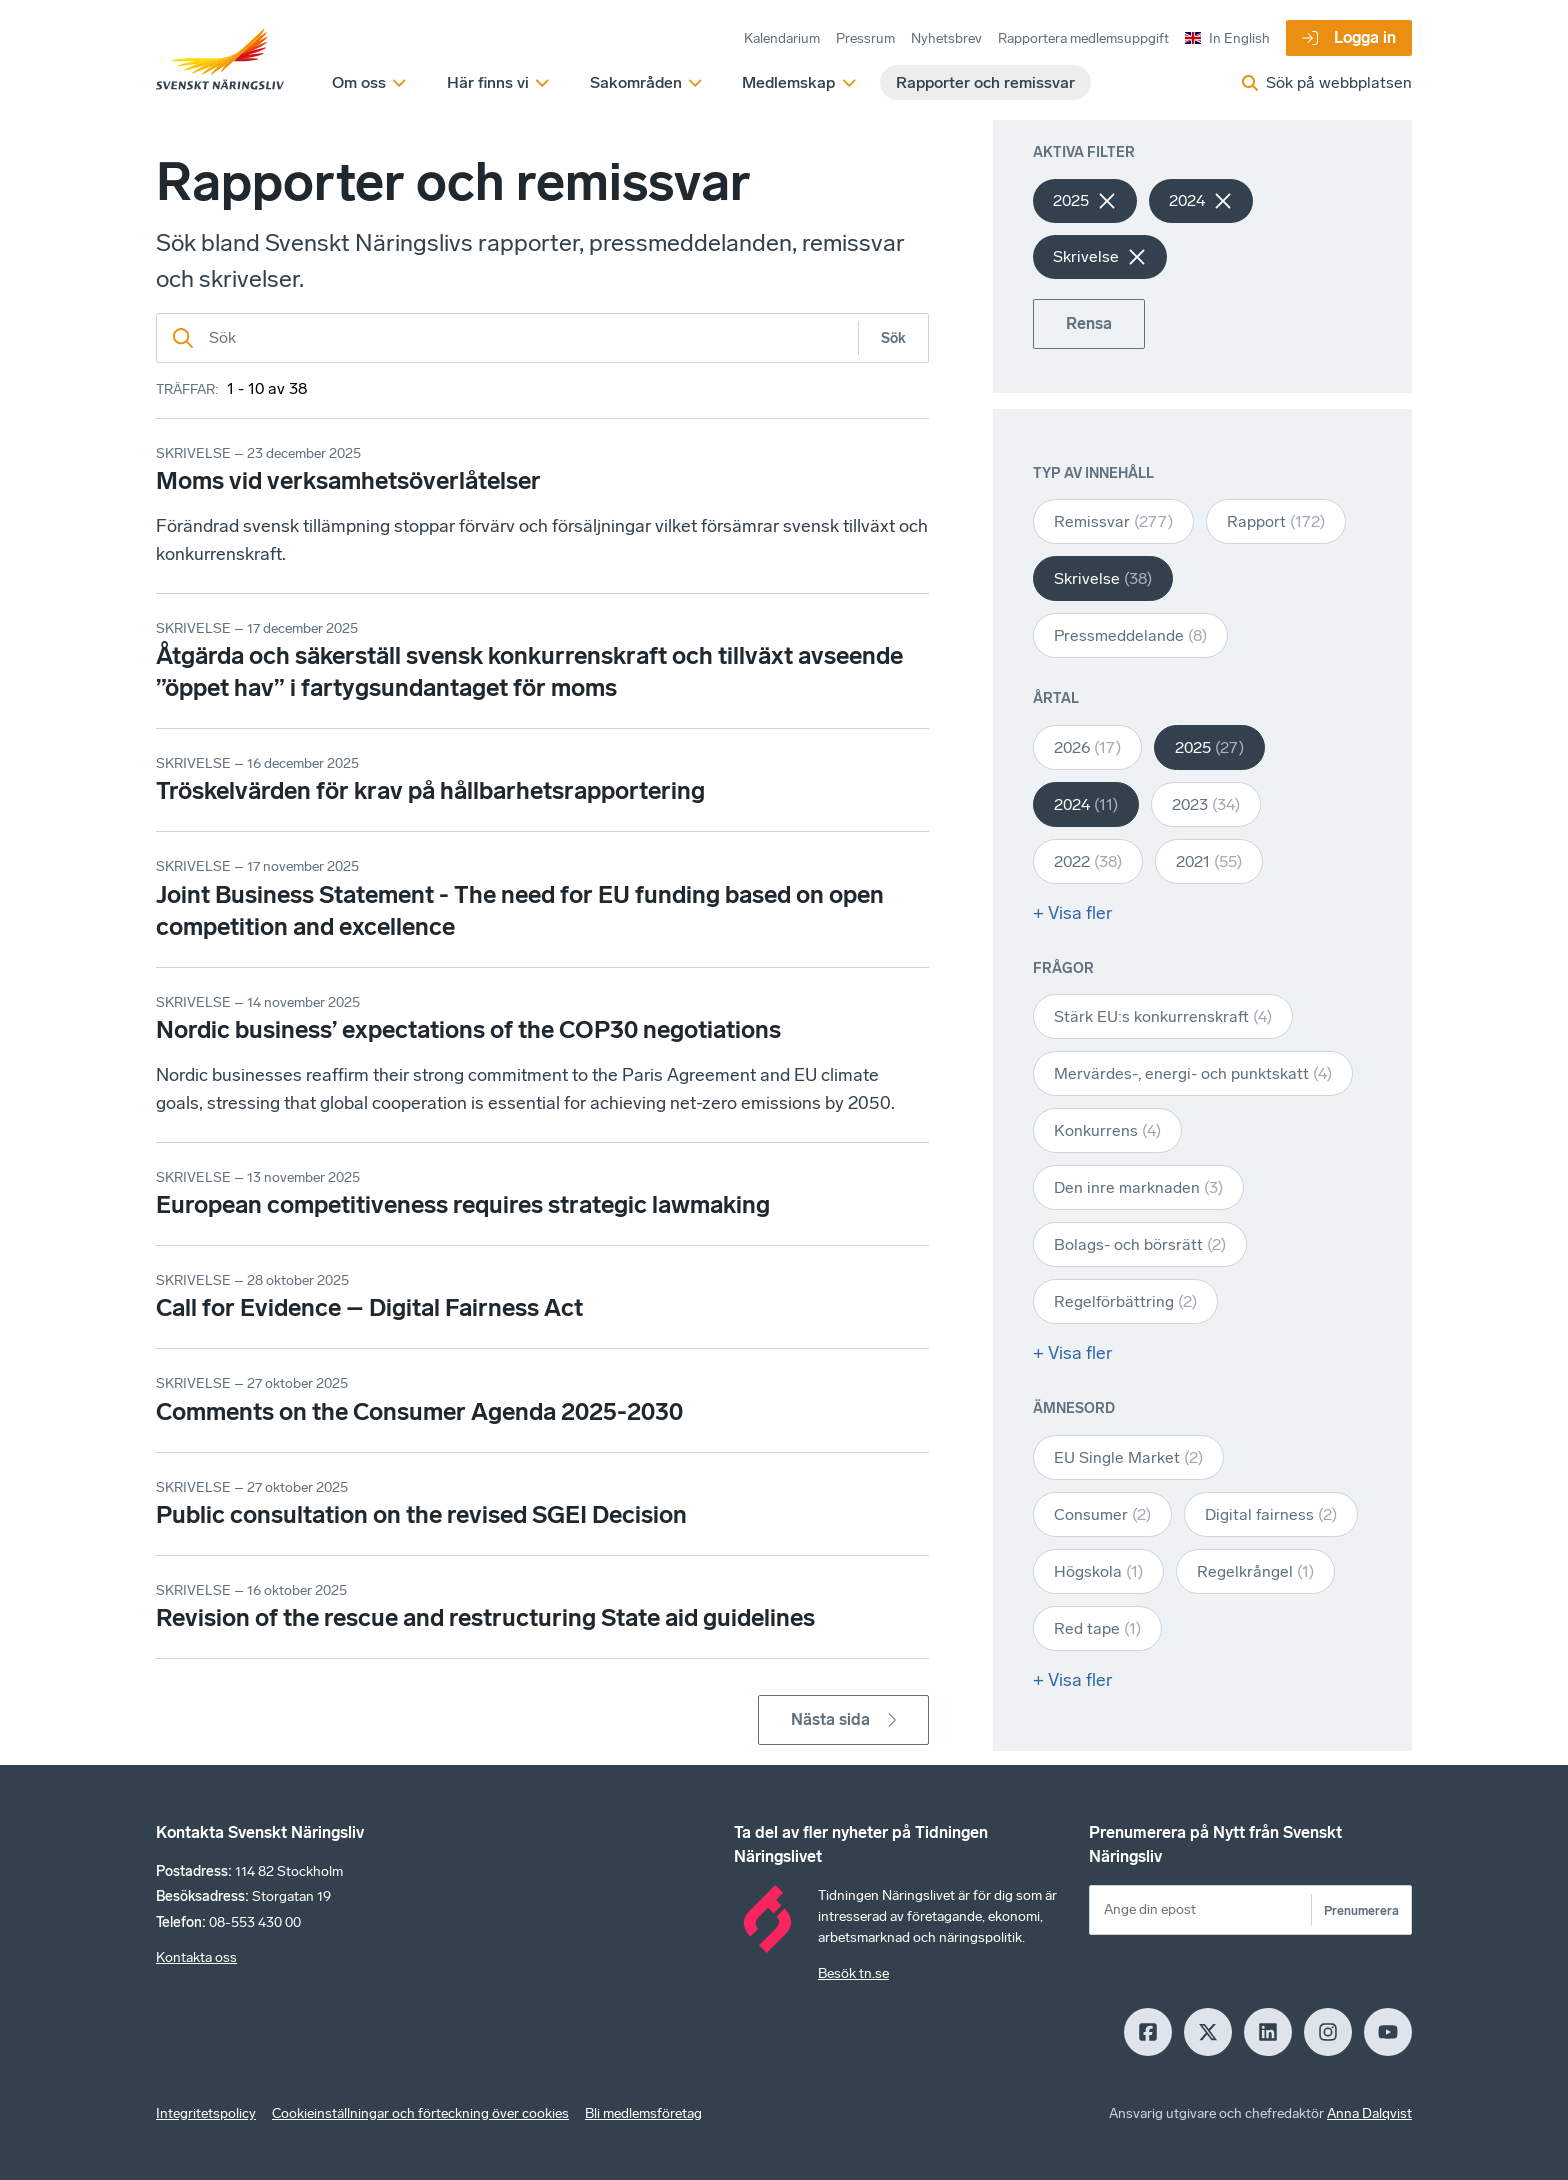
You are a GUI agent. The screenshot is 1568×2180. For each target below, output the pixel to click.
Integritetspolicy (206, 2113)
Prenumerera (1361, 1910)
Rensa (1089, 323)
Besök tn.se (853, 1973)
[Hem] (220, 60)
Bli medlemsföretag (643, 2113)
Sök (893, 338)
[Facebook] (1148, 2032)
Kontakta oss (196, 1957)
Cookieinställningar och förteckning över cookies (420, 2113)
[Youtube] (1388, 2032)
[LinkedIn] (1268, 2032)
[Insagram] (1328, 2032)
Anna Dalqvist (1369, 2113)
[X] (1208, 2032)
